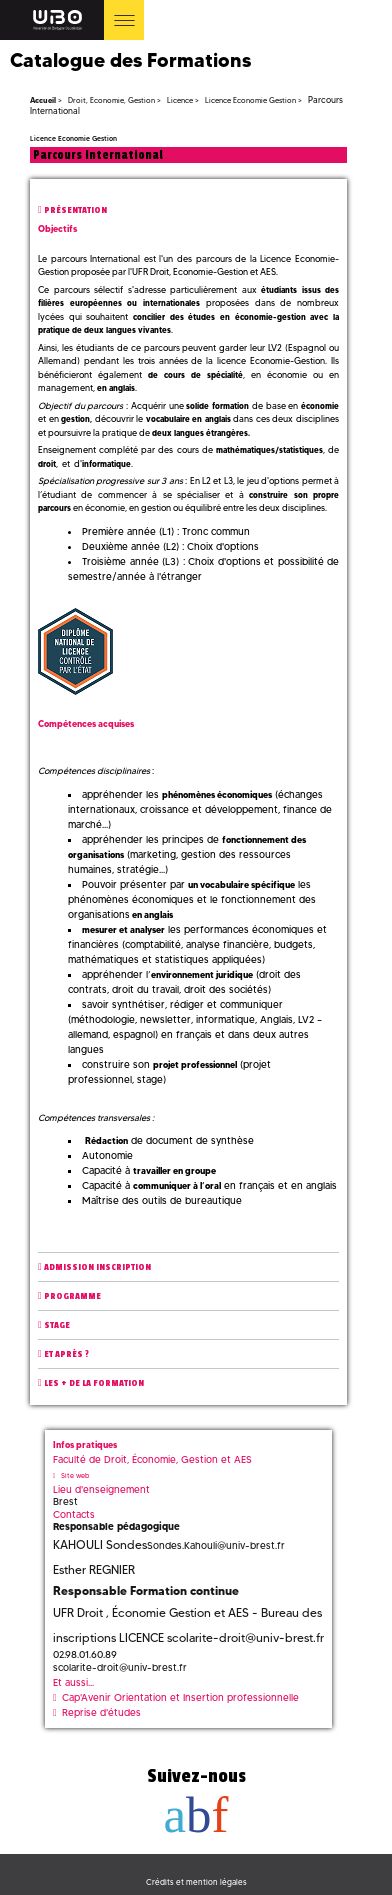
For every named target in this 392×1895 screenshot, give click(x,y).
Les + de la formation (94, 1383)
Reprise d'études (101, 1712)
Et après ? (66, 1354)
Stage (57, 1325)
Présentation (75, 210)
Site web (75, 1475)
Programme (72, 1296)
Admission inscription (97, 1267)
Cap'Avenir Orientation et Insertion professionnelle (180, 1697)
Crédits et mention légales (196, 1882)
